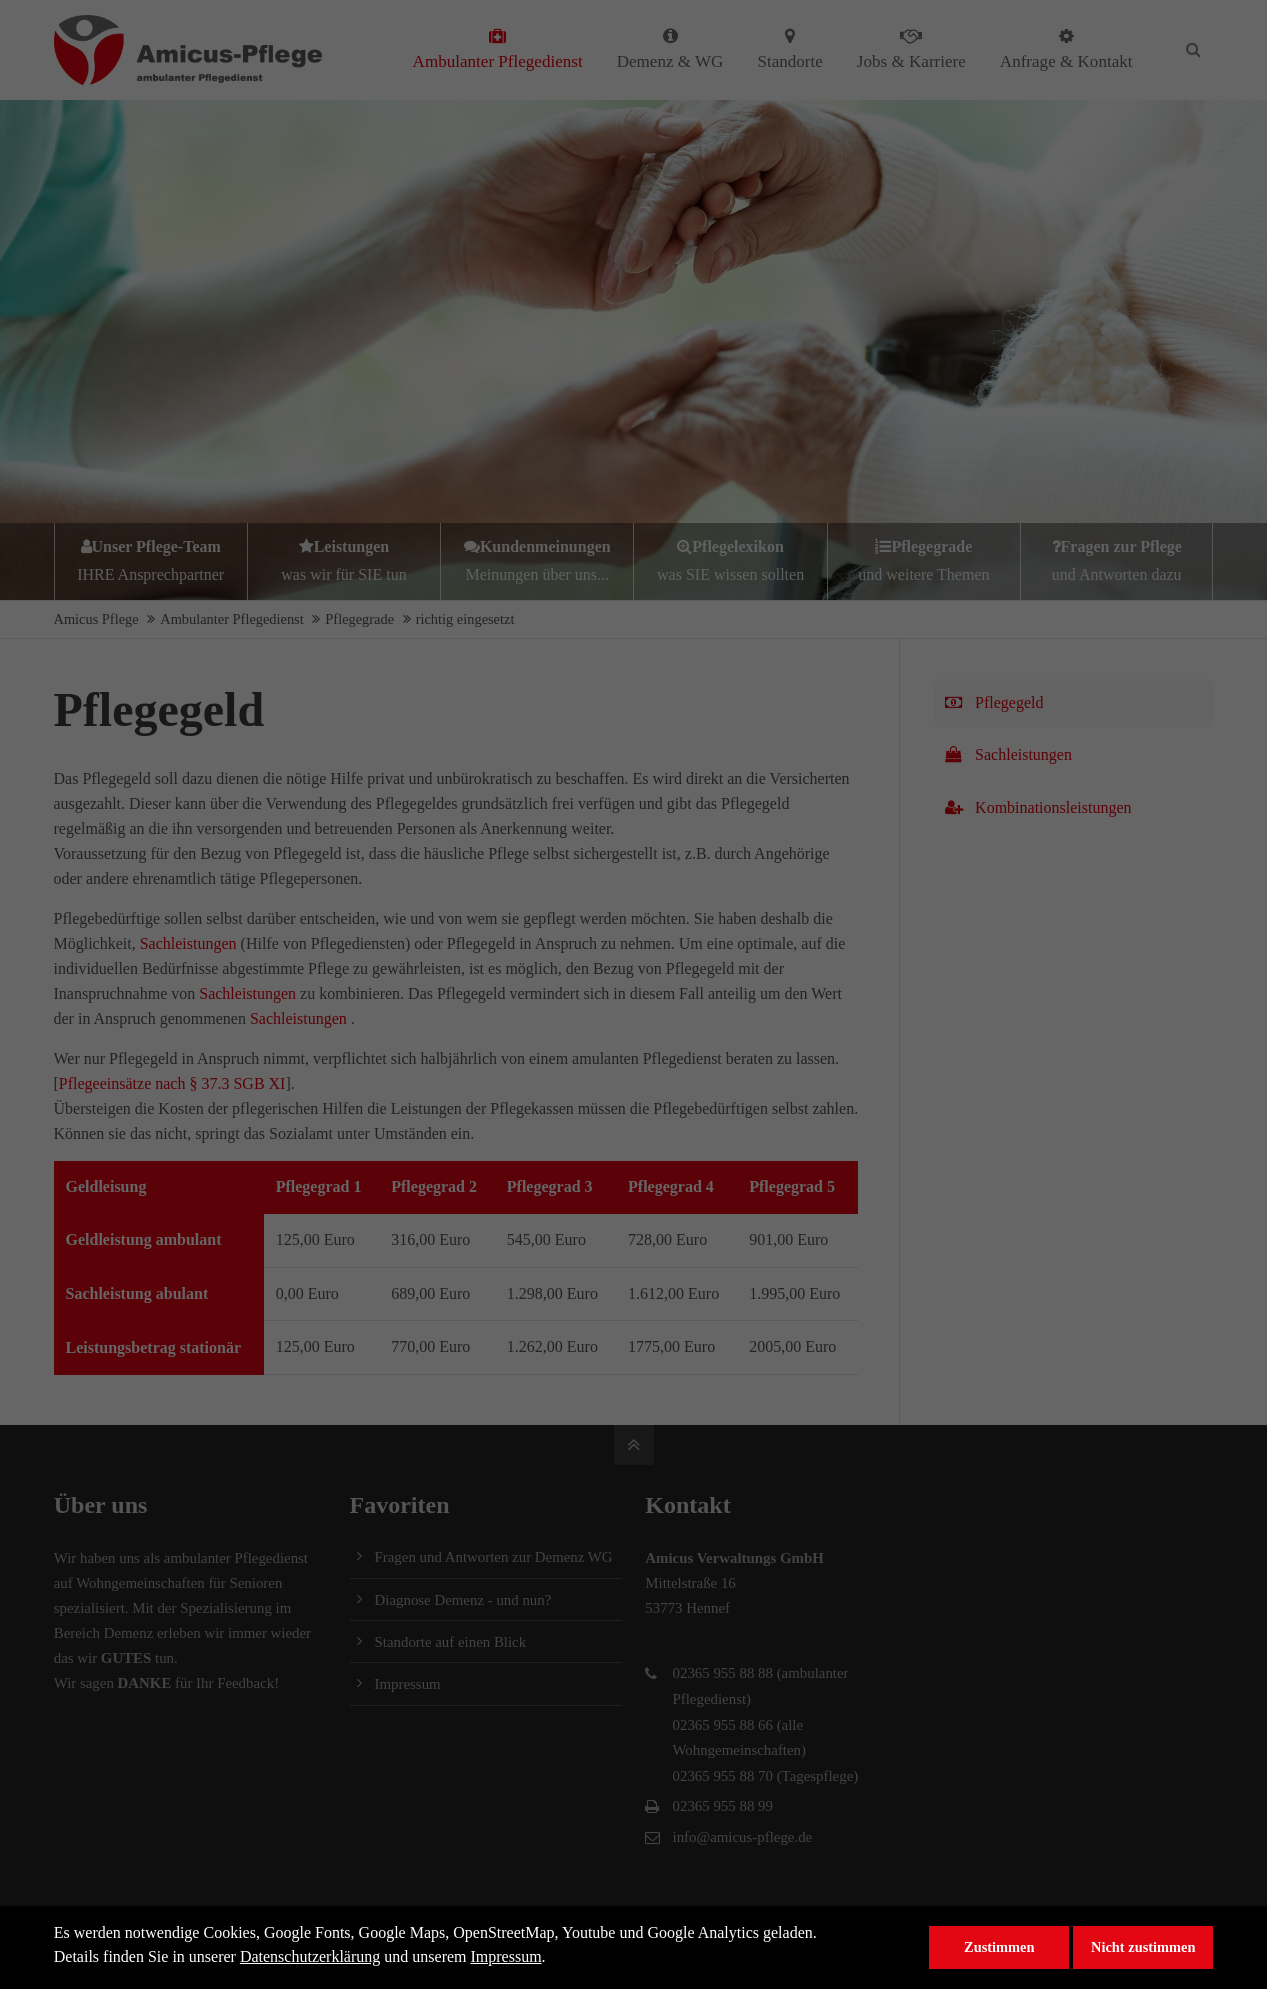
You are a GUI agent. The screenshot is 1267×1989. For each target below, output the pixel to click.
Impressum (506, 1956)
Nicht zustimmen (1143, 1947)
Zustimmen (999, 1947)
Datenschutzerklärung (310, 1956)
